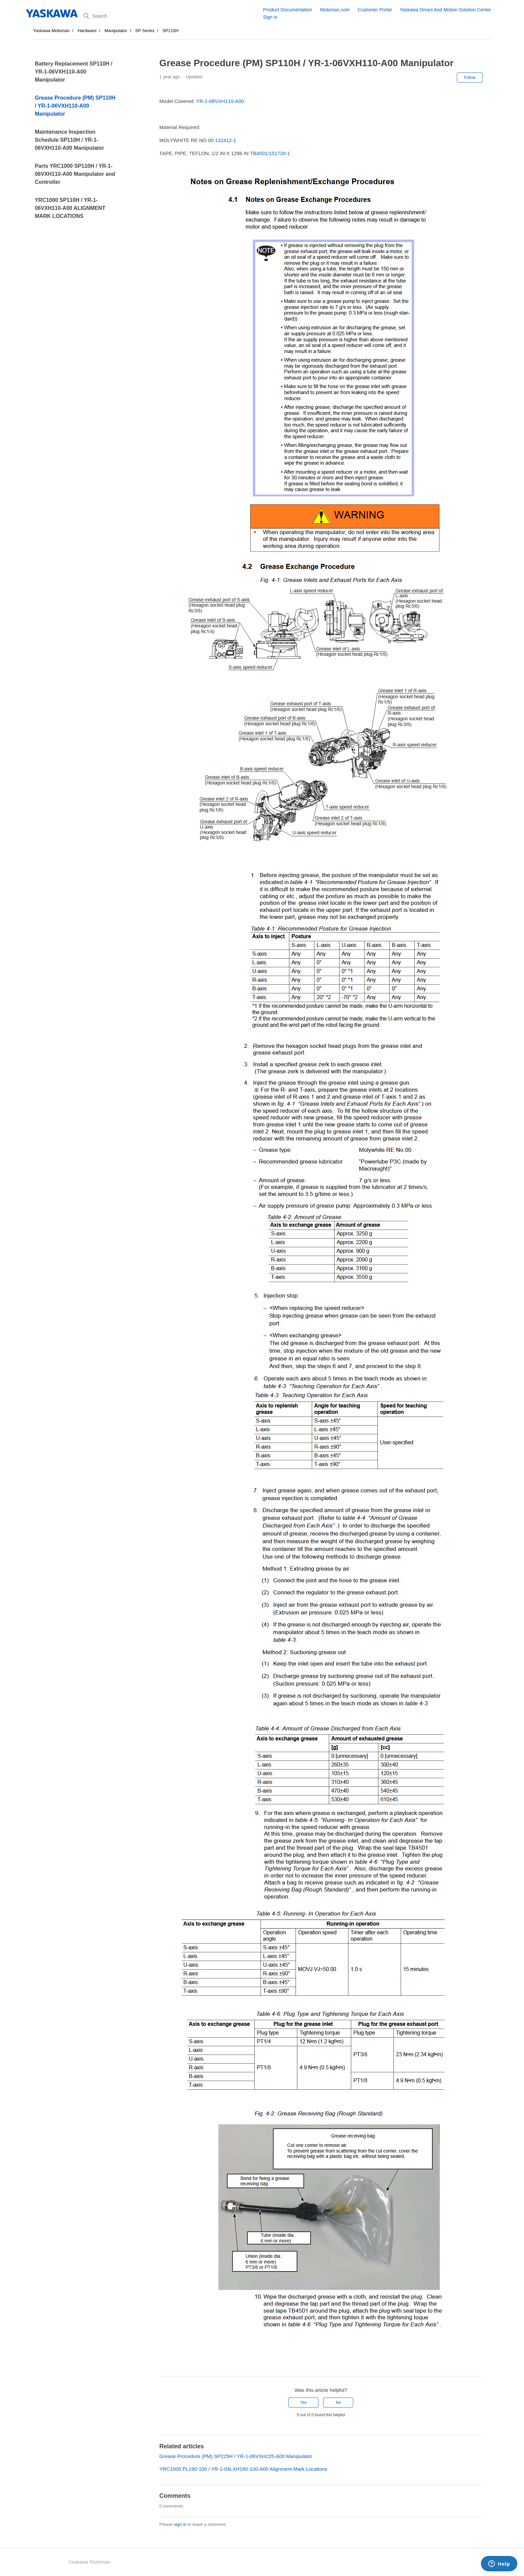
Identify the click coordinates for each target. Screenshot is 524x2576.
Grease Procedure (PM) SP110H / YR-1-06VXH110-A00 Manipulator (75, 106)
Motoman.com (335, 9)
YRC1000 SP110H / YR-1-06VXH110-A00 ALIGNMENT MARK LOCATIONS (70, 208)
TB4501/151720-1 (270, 153)
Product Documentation (287, 9)
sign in (180, 2524)
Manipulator (116, 30)
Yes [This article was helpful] (303, 2402)
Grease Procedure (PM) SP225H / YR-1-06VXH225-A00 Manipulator (235, 2456)
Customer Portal (375, 9)
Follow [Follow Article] (470, 77)
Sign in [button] (270, 17)
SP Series (145, 30)
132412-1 (225, 140)
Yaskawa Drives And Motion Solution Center (445, 9)
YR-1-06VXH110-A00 (220, 101)
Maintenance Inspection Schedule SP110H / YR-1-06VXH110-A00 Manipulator (69, 140)
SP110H (170, 30)
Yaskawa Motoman (51, 30)
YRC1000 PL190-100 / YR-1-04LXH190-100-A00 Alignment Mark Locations (243, 2469)
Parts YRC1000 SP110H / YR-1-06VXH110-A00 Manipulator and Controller (75, 174)
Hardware (87, 30)
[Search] (171, 16)
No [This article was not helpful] (338, 2402)
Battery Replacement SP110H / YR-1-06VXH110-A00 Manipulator (73, 72)
